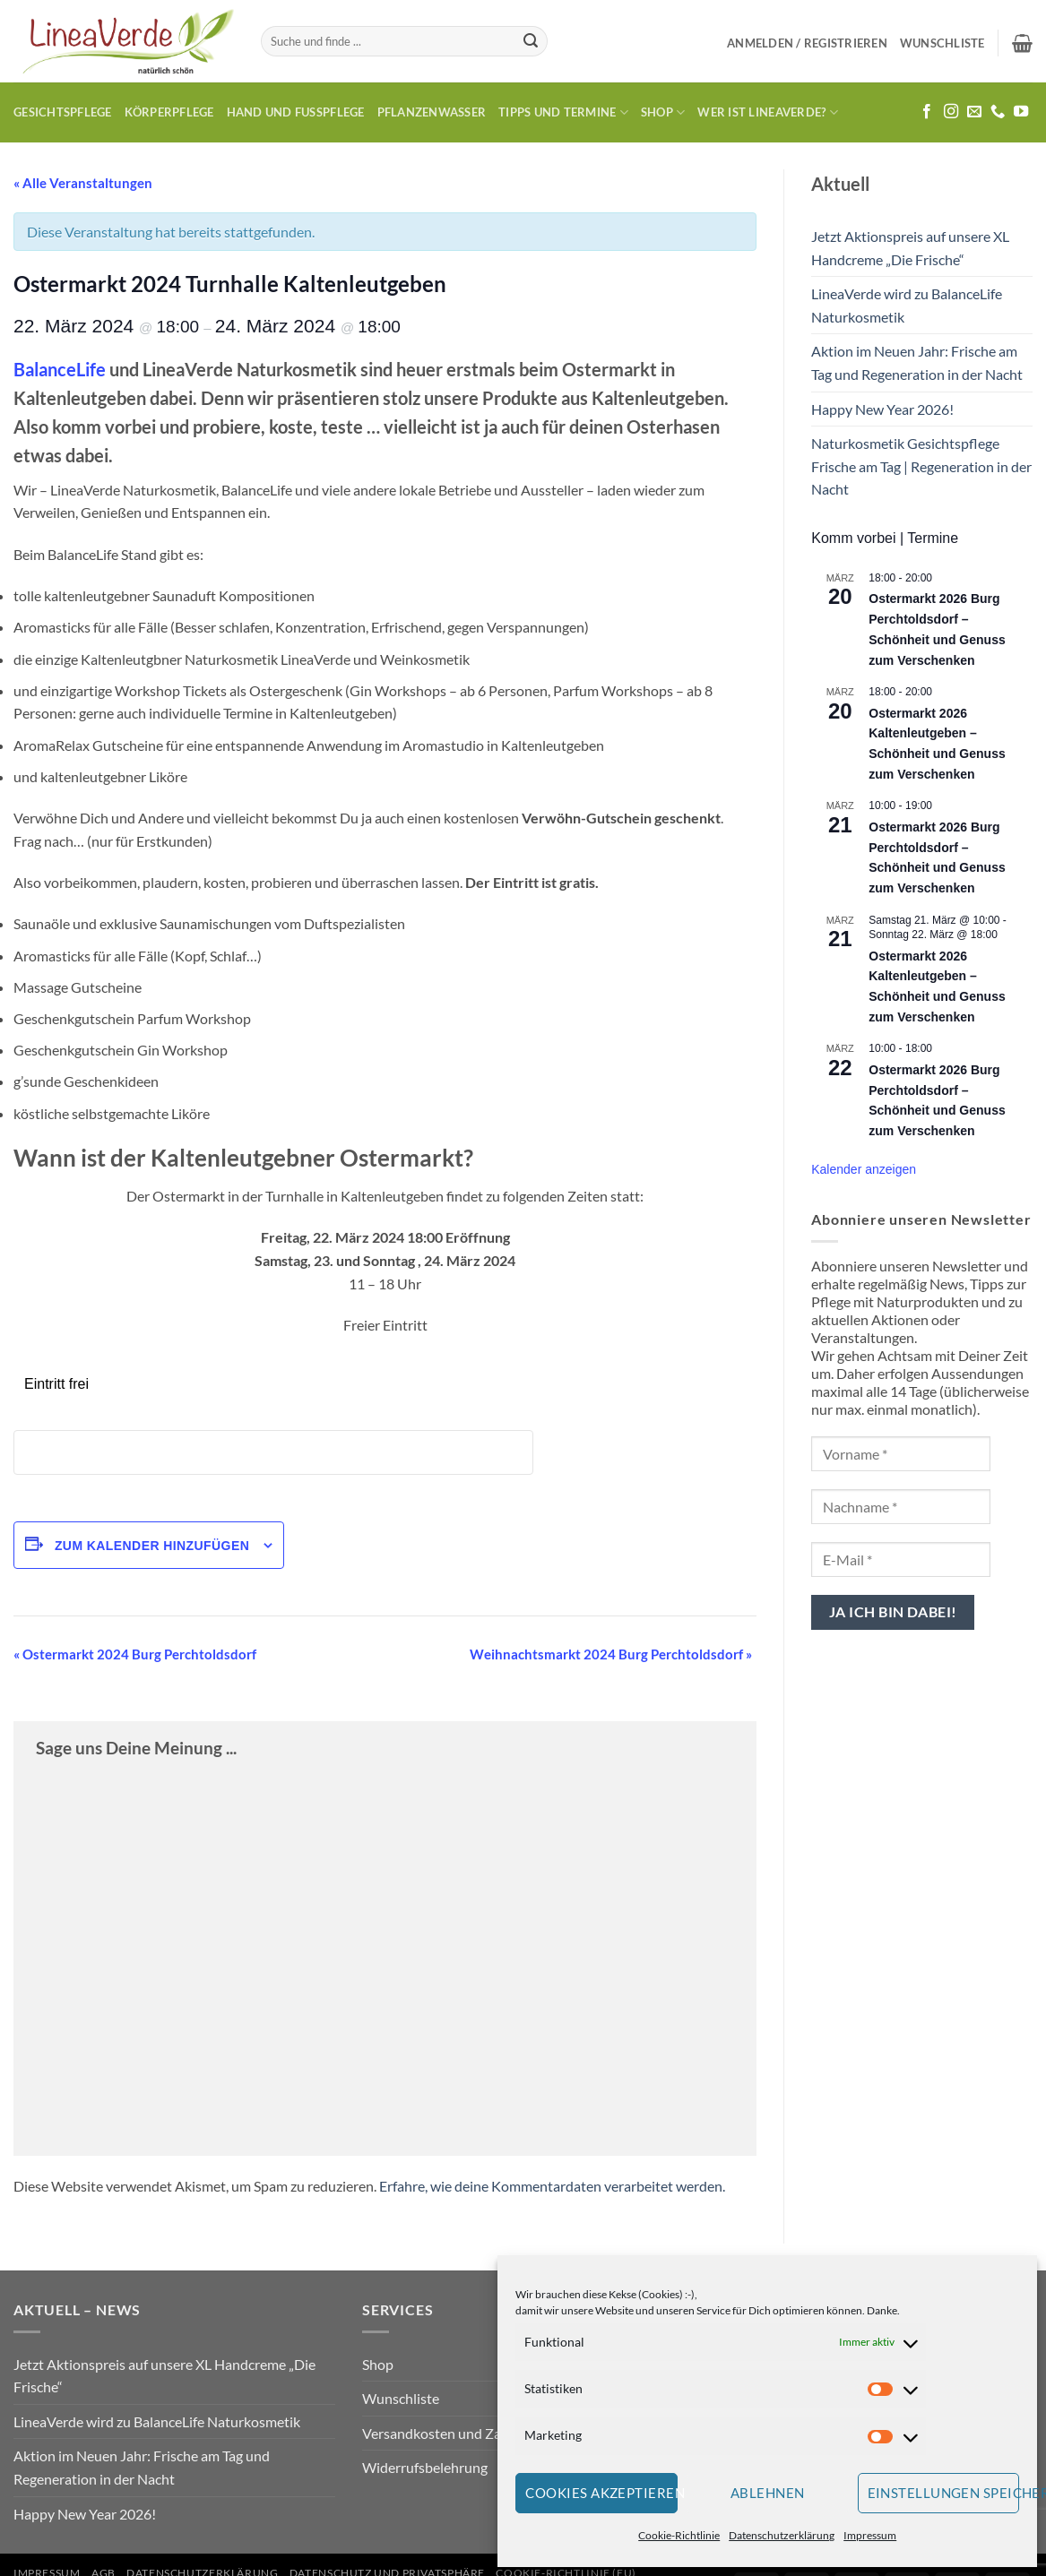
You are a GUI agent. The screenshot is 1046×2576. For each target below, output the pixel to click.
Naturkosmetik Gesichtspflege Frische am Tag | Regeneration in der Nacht (921, 466)
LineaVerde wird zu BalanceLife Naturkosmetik (906, 305)
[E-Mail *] (900, 1559)
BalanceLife (59, 369)
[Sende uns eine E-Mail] (974, 112)
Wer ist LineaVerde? (767, 112)
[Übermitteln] (530, 41)
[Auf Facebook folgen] (927, 112)
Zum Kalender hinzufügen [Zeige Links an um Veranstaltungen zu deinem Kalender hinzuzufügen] (152, 1545)
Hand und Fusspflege (296, 112)
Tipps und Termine (563, 112)
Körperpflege (169, 112)
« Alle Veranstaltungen (82, 183)
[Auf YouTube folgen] (1021, 112)
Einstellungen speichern (944, 2493)
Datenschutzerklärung (781, 2535)
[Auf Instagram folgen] (951, 112)
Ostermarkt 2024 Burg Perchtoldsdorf (134, 1654)
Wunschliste (400, 2398)
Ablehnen (767, 2493)
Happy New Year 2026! (882, 409)
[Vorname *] (900, 1453)
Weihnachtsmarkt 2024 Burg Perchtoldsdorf (611, 1654)
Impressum (869, 2535)
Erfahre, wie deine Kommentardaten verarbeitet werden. (552, 2185)
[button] (807, 43)
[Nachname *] (900, 1506)
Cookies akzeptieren (601, 2493)
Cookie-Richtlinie (679, 2535)
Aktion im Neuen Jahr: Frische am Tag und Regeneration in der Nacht (917, 362)
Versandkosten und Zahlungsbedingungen (492, 2433)
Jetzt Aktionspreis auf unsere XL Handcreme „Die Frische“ (910, 248)
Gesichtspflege (62, 112)
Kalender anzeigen (863, 1169)
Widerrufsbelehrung (425, 2467)
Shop (663, 112)
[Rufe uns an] (997, 112)
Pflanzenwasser (432, 112)
